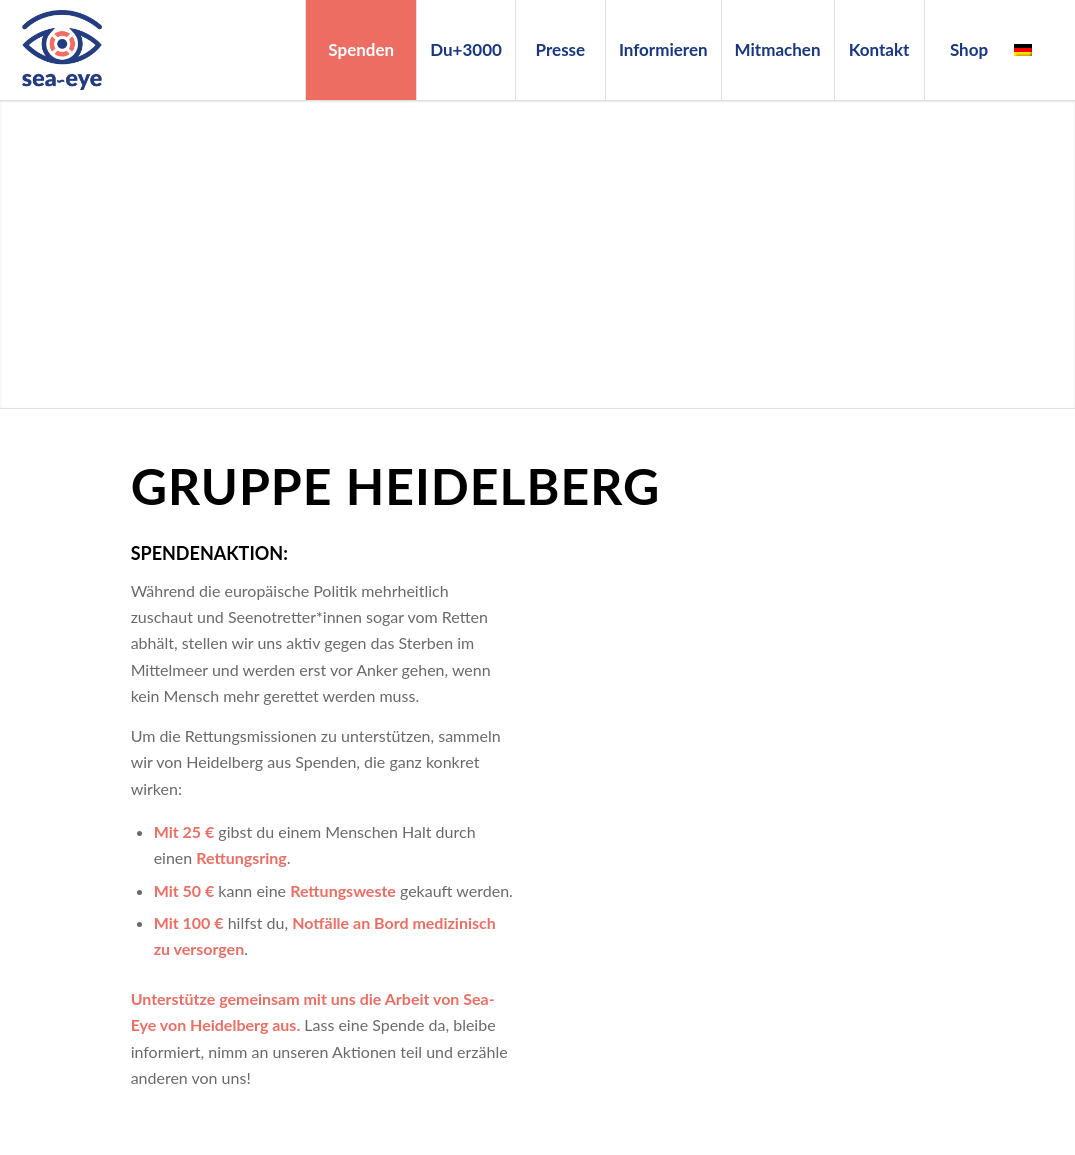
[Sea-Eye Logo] (62, 50)
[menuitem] (360, 50)
